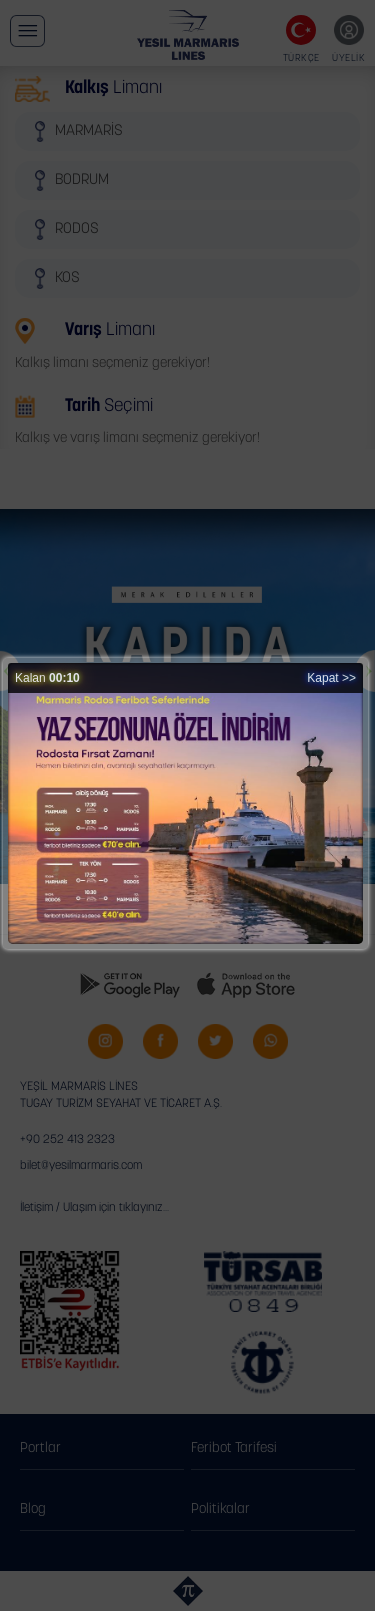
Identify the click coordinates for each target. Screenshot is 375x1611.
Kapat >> (331, 678)
